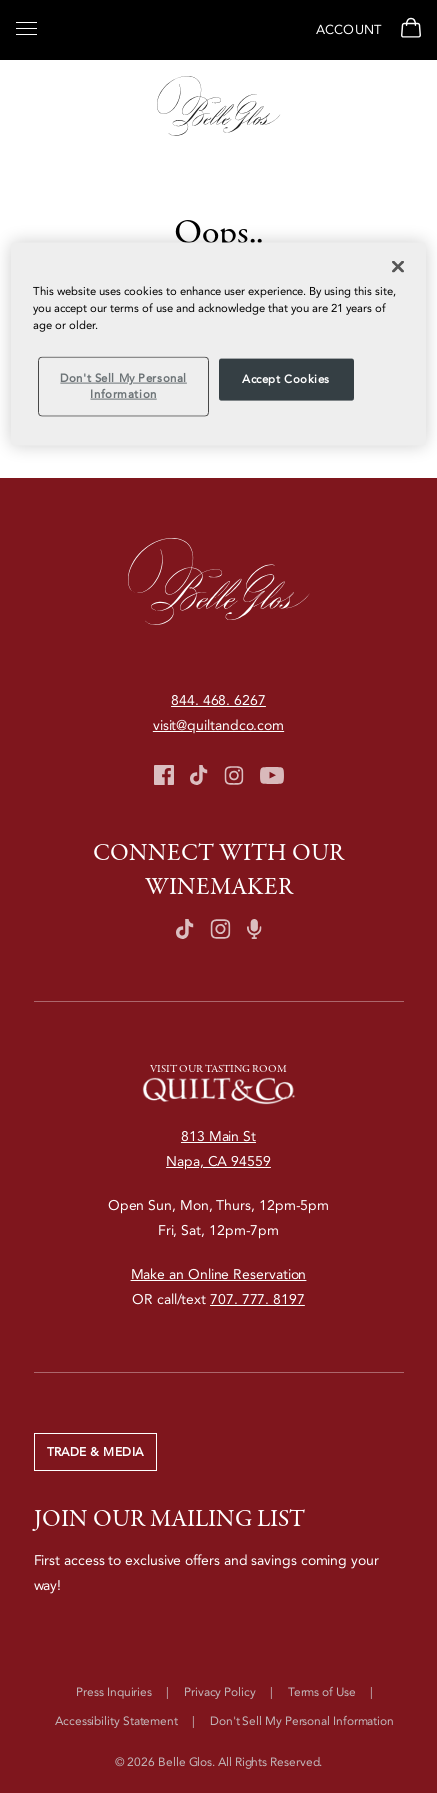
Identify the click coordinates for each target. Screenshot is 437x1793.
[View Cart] (408, 30)
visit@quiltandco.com (218, 725)
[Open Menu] (26, 26)
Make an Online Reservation (219, 1274)
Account (348, 30)
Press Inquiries (114, 1692)
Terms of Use (322, 1692)
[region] (218, 344)
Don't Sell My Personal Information (302, 1721)
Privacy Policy (220, 1692)
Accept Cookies (286, 379)
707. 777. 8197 (257, 1299)
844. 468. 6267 (218, 700)
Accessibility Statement (116, 1721)
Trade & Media (95, 1452)
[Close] (398, 267)
